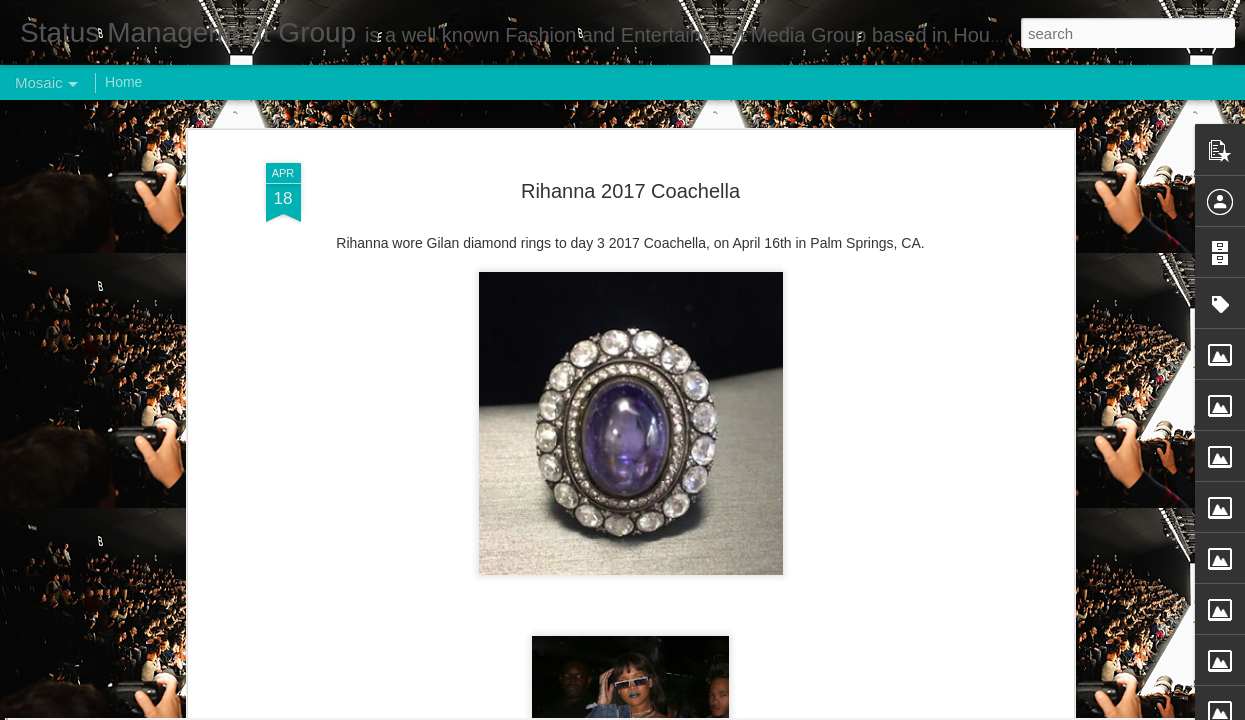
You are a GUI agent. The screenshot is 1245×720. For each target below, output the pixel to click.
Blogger (685, 709)
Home (123, 82)
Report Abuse (743, 709)
